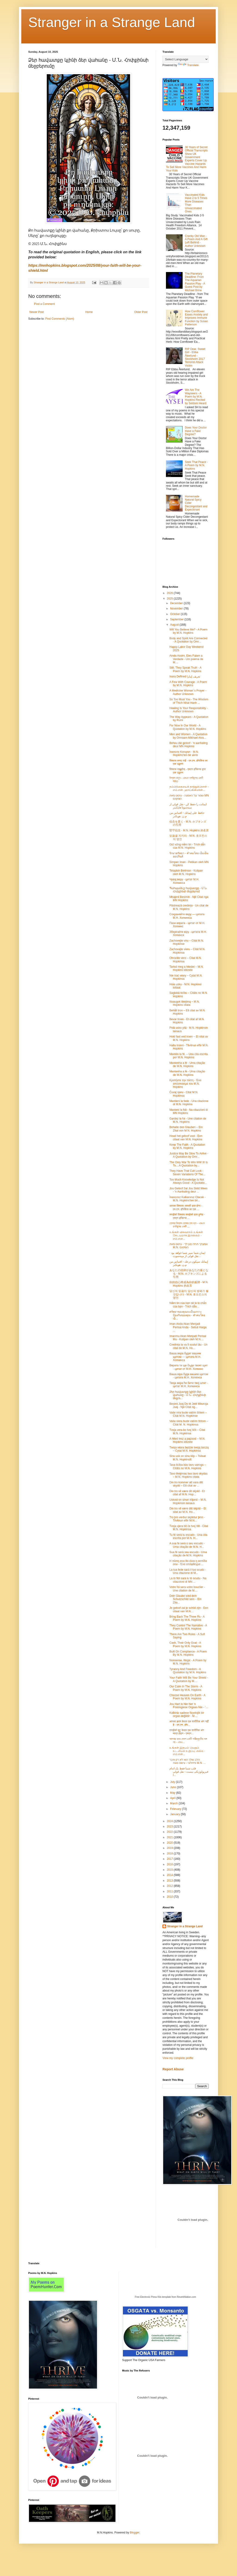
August (175, 624)
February (176, 1809)
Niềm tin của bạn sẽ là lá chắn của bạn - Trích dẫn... (187, 1304)
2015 (170, 1869)
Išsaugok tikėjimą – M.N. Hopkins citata (184, 1003)
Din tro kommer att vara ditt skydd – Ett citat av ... (186, 1484)
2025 (170, 598)
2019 (170, 1848)
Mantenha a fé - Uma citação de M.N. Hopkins (187, 1064)
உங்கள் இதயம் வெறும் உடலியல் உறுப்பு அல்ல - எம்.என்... (187, 1751)
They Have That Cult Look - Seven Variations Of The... (187, 1172)
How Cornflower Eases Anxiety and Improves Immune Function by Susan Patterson (196, 318)
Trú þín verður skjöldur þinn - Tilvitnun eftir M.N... (187, 1519)
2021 (170, 1837)
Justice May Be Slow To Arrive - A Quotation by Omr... (188, 1155)
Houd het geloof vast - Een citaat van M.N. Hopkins (185, 1137)
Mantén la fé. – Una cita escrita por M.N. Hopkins (188, 1055)
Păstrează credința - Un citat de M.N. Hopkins (188, 907)
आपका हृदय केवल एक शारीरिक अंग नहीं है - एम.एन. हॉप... (189, 1723)
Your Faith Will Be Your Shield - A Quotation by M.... (188, 1679)
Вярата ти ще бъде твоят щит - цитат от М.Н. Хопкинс (188, 1367)
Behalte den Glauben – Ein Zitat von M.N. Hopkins (186, 1129)
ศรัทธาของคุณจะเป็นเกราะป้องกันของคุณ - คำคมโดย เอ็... (187, 1315)
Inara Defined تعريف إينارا (184, 676)
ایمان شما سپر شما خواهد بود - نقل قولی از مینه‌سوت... (187, 1254)
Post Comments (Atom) (59, 318)
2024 (170, 1821)
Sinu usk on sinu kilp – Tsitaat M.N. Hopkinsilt (187, 1457)
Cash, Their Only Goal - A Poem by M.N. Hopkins (185, 1644)
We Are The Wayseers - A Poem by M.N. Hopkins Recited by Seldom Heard (195, 396)
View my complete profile (177, 2058)
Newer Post (36, 312)
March (174, 1803)
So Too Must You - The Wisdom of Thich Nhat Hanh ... (188, 701)
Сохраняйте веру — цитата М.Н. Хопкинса (186, 916)
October (175, 614)
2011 (170, 1891)
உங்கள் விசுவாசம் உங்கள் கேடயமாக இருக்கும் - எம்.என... (186, 1235)
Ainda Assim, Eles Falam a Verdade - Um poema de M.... (186, 659)
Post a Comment (44, 304)
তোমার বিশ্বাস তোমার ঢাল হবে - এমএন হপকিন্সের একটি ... (187, 1225)
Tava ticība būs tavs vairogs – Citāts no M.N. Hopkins (187, 1466)
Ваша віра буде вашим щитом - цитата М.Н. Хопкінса (188, 1376)
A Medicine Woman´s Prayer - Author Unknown (187, 692)
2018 (170, 1853)
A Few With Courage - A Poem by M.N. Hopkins (188, 683)
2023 (170, 1826)
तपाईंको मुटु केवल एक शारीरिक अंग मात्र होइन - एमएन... (186, 1732)
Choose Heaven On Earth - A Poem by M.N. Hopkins (187, 1697)
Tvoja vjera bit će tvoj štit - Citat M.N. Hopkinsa (188, 1527)
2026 (170, 593)
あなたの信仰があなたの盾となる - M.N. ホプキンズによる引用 (188, 1274)
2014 (170, 1875)
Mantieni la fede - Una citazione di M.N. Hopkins (188, 1102)
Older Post (140, 312)
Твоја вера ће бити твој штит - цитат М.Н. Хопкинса (188, 1384)
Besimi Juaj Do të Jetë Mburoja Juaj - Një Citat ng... (188, 1405)
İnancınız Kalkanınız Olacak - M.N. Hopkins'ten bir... (187, 1199)
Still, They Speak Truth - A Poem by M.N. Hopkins (185, 669)
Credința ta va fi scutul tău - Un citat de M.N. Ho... (188, 1346)
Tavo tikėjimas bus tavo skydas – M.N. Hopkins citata (188, 1475)
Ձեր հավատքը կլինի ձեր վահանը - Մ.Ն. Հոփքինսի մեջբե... (187, 1395)
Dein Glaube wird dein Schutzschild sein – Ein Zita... (185, 1599)
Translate (188, 65)
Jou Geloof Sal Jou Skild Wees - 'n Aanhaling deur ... (188, 1190)
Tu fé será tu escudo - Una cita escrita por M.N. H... (188, 1536)
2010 (170, 1896)
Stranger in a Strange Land (111, 22)
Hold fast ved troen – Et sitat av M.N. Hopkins (188, 1038)
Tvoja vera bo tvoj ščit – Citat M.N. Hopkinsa (187, 1431)
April (173, 1798)
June (173, 1787)
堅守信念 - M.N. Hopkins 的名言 (189, 830)
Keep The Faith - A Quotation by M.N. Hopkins (187, 1146)
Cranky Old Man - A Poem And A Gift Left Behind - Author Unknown (196, 241)
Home (89, 312)
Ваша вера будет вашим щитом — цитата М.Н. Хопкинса (185, 1357)
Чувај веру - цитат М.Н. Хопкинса (184, 881)
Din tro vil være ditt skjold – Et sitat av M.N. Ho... (187, 1510)
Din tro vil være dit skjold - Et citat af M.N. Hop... (187, 1493)
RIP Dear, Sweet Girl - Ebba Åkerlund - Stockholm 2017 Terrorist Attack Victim (195, 357)
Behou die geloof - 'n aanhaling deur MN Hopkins (188, 744)
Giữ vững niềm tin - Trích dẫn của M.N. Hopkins (187, 846)
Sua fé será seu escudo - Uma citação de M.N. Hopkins (188, 1554)
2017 (170, 1858)
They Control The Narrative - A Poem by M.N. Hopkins (188, 1627)
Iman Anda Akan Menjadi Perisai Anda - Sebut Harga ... (187, 1327)
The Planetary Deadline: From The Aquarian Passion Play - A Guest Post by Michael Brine (195, 282)
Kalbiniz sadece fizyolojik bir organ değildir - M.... (186, 1714)
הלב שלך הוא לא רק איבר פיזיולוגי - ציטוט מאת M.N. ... (187, 1761)
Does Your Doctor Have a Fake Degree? (196, 431)
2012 (170, 1886)
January (175, 1814)
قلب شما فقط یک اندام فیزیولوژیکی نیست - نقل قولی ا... (188, 1772)
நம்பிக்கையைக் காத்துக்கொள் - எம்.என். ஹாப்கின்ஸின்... (189, 788)
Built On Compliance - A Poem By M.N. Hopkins (188, 1653)
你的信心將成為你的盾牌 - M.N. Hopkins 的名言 (188, 1284)
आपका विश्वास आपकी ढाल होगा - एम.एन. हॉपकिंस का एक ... (185, 1207)
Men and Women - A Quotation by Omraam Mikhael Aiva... (188, 736)
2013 (170, 1880)
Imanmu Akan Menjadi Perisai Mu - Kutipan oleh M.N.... (187, 1337)
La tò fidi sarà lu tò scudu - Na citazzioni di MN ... (187, 1580)
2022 (170, 1831)
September (177, 619)
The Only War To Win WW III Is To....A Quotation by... (188, 1164)
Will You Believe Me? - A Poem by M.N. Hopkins (188, 631)
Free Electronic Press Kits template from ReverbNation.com (165, 2297)
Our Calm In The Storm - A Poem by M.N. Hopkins (185, 1688)
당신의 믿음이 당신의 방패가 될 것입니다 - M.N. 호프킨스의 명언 (189, 1294)
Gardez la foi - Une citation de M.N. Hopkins (187, 1120)
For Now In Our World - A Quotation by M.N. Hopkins (187, 727)
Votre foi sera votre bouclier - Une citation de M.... (187, 1588)
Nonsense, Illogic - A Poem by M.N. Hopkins (187, 1662)
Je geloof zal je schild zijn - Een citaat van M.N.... (188, 1609)
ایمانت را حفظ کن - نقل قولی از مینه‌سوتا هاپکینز (187, 806)
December (177, 603)
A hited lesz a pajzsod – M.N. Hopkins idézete (187, 1440)
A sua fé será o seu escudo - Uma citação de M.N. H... (187, 1545)
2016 (170, 1864)
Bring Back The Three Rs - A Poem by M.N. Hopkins (187, 1618)
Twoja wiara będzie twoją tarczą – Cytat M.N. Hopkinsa (189, 1449)
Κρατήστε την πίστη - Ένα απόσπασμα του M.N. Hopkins (185, 1084)
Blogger (134, 2532)
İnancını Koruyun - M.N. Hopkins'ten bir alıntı (184, 753)
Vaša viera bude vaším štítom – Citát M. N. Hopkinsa (188, 1423)
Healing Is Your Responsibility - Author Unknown (188, 710)
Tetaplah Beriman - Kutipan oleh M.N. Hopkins (186, 872)
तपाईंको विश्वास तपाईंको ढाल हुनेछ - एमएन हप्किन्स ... (187, 1216)
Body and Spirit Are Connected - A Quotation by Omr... (188, 640)
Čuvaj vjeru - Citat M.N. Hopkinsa (183, 1094)
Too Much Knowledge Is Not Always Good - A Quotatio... (188, 1181)
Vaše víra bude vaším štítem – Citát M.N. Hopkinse (188, 1414)
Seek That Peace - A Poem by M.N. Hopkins (196, 465)
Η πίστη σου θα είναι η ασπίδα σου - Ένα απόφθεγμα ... (188, 1562)
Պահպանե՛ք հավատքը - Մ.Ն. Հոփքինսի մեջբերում (188, 890)
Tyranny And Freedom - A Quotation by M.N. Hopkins (187, 1670)
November (177, 608)
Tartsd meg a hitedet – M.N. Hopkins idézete (186, 968)
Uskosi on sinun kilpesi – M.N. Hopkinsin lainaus (187, 1501)
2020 (170, 1842)
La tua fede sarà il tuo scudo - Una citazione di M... (187, 1571)
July (173, 1782)
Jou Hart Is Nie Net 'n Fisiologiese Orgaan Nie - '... (188, 1705)
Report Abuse (173, 2069)
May (173, 1792)
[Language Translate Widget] (185, 59)
